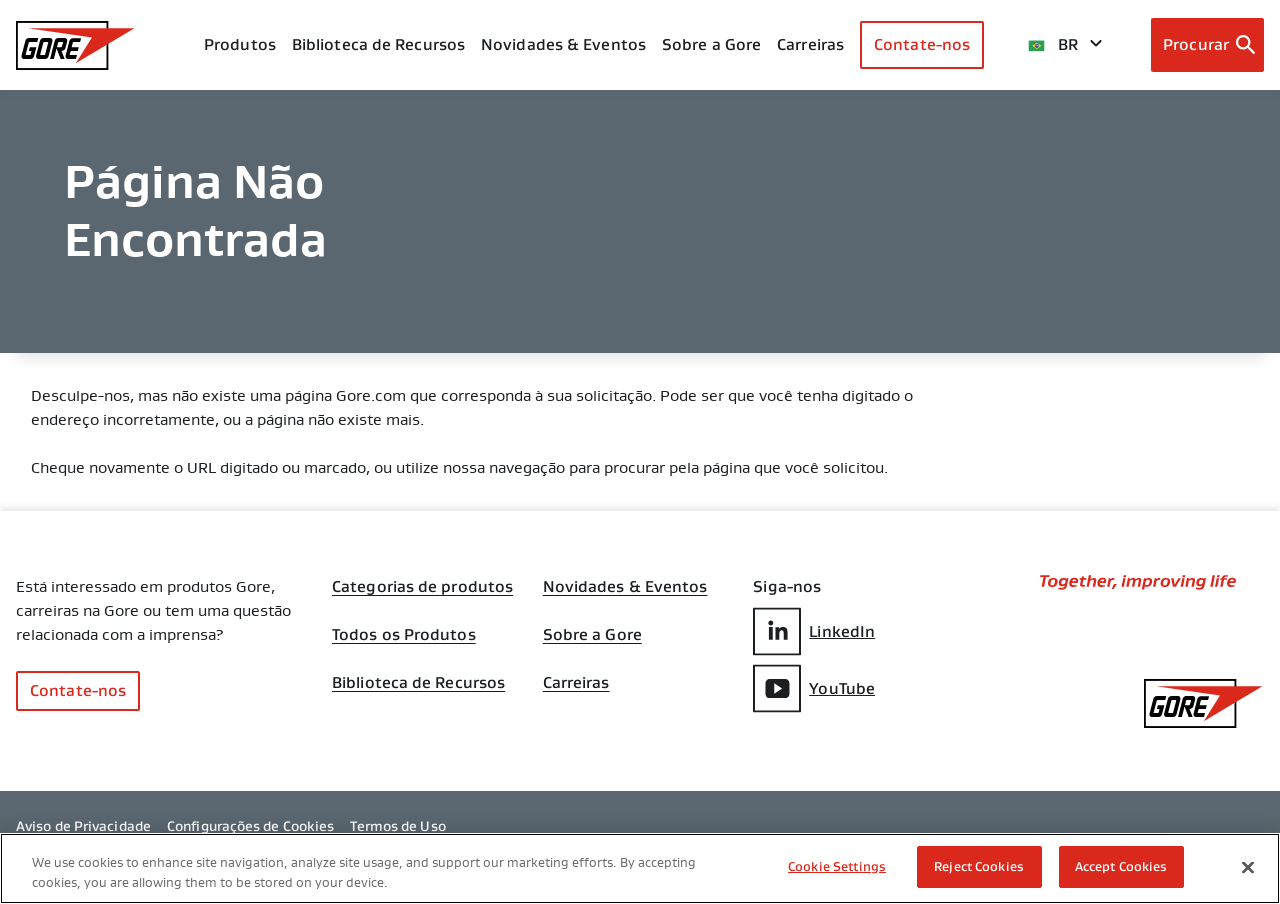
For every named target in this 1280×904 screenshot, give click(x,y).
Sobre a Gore (711, 44)
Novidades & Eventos (563, 44)
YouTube (814, 688)
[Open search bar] (1207, 45)
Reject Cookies (979, 866)
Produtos (240, 44)
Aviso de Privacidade (83, 826)
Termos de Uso (397, 826)
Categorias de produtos (422, 587)
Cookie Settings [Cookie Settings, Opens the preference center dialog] (837, 866)
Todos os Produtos (404, 635)
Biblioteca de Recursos (418, 683)
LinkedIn (814, 631)
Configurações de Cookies (250, 826)
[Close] (1248, 867)
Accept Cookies (1121, 866)
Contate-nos (922, 44)
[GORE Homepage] (75, 45)
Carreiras (576, 683)
